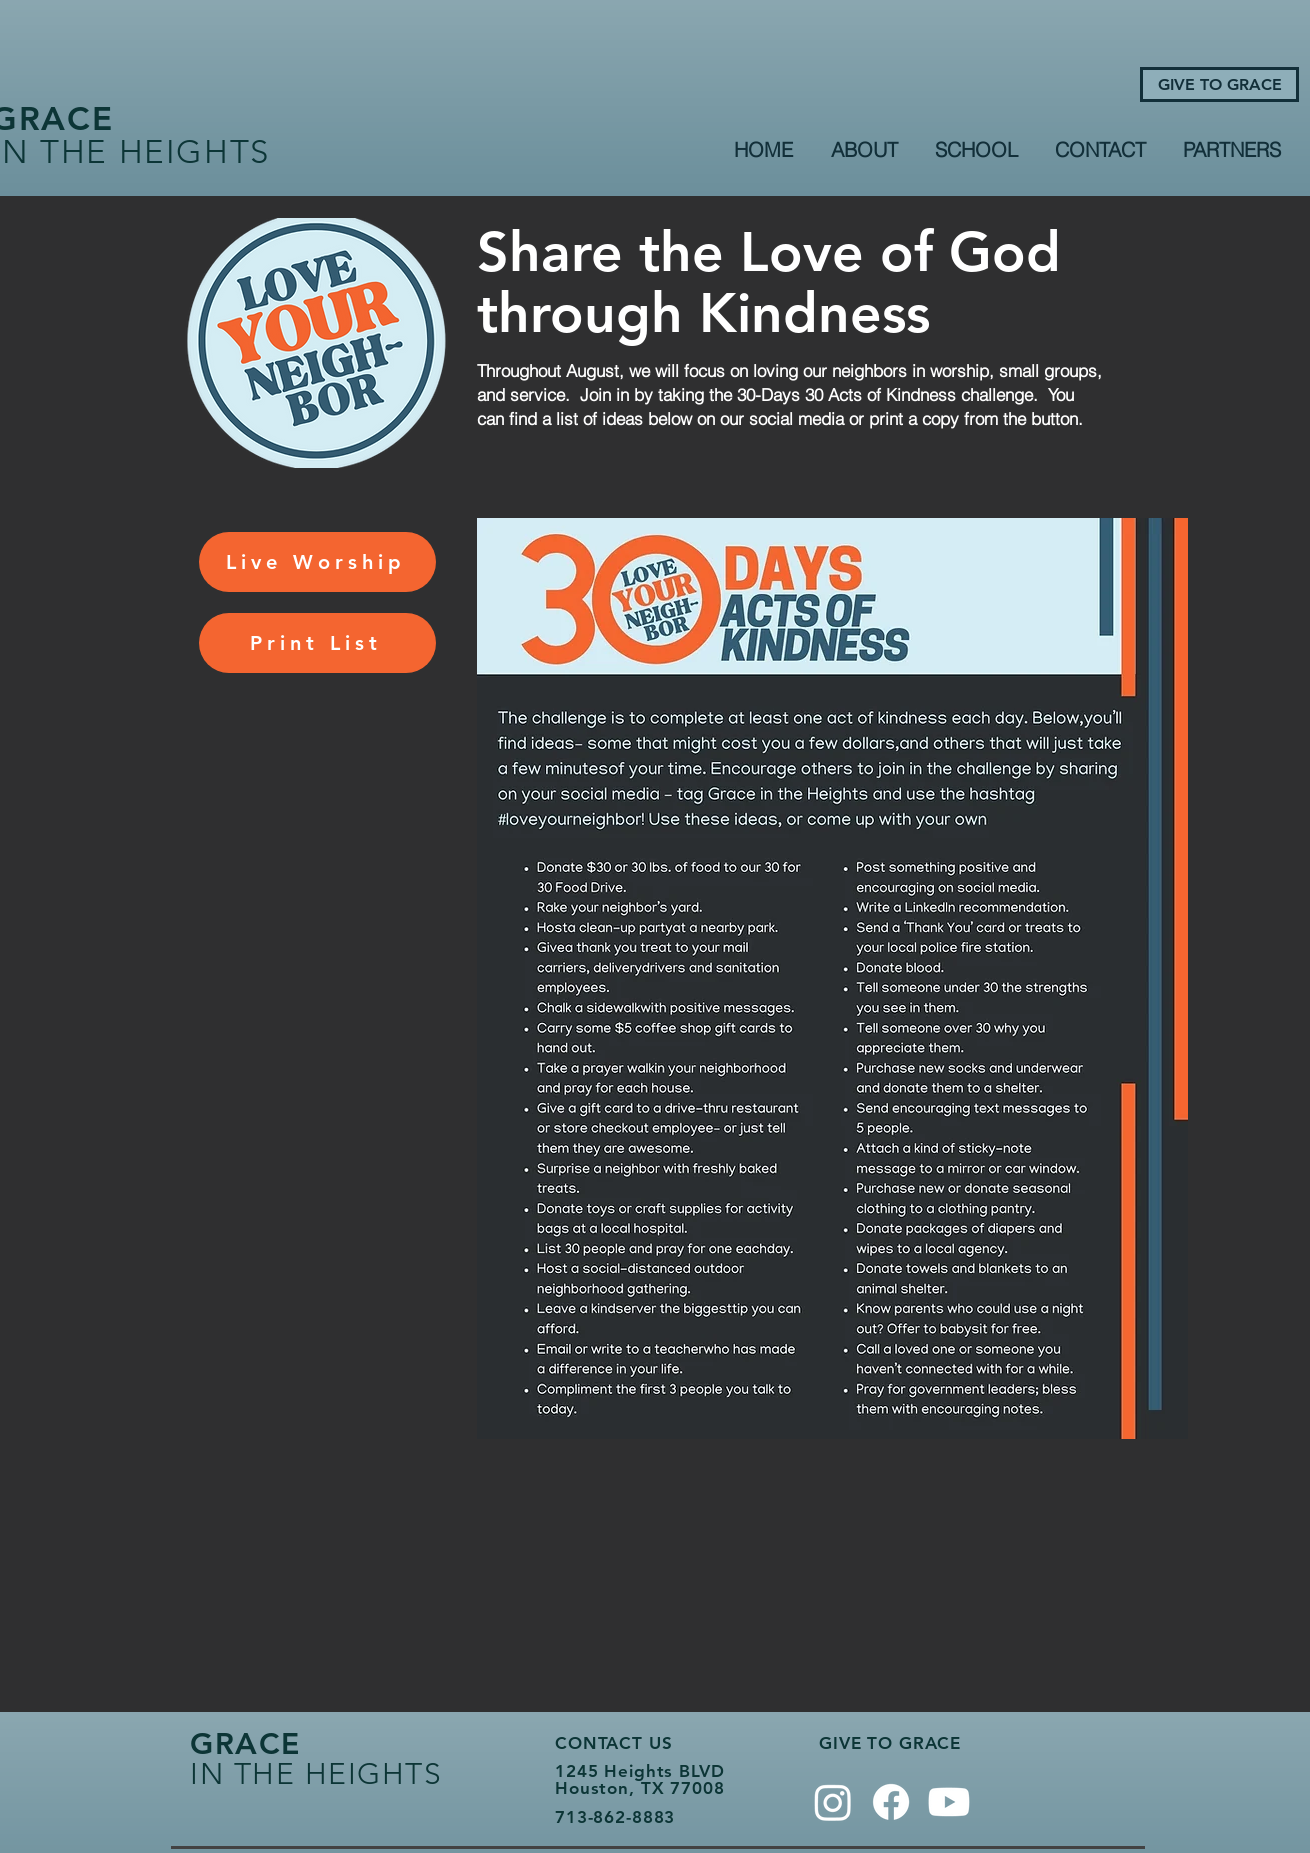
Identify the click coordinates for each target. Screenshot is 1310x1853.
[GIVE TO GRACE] (1219, 84)
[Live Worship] (317, 562)
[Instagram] (833, 1802)
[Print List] (317, 643)
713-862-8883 (615, 1817)
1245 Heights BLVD (639, 1771)
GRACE (245, 1744)
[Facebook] (891, 1802)
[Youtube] (949, 1802)
